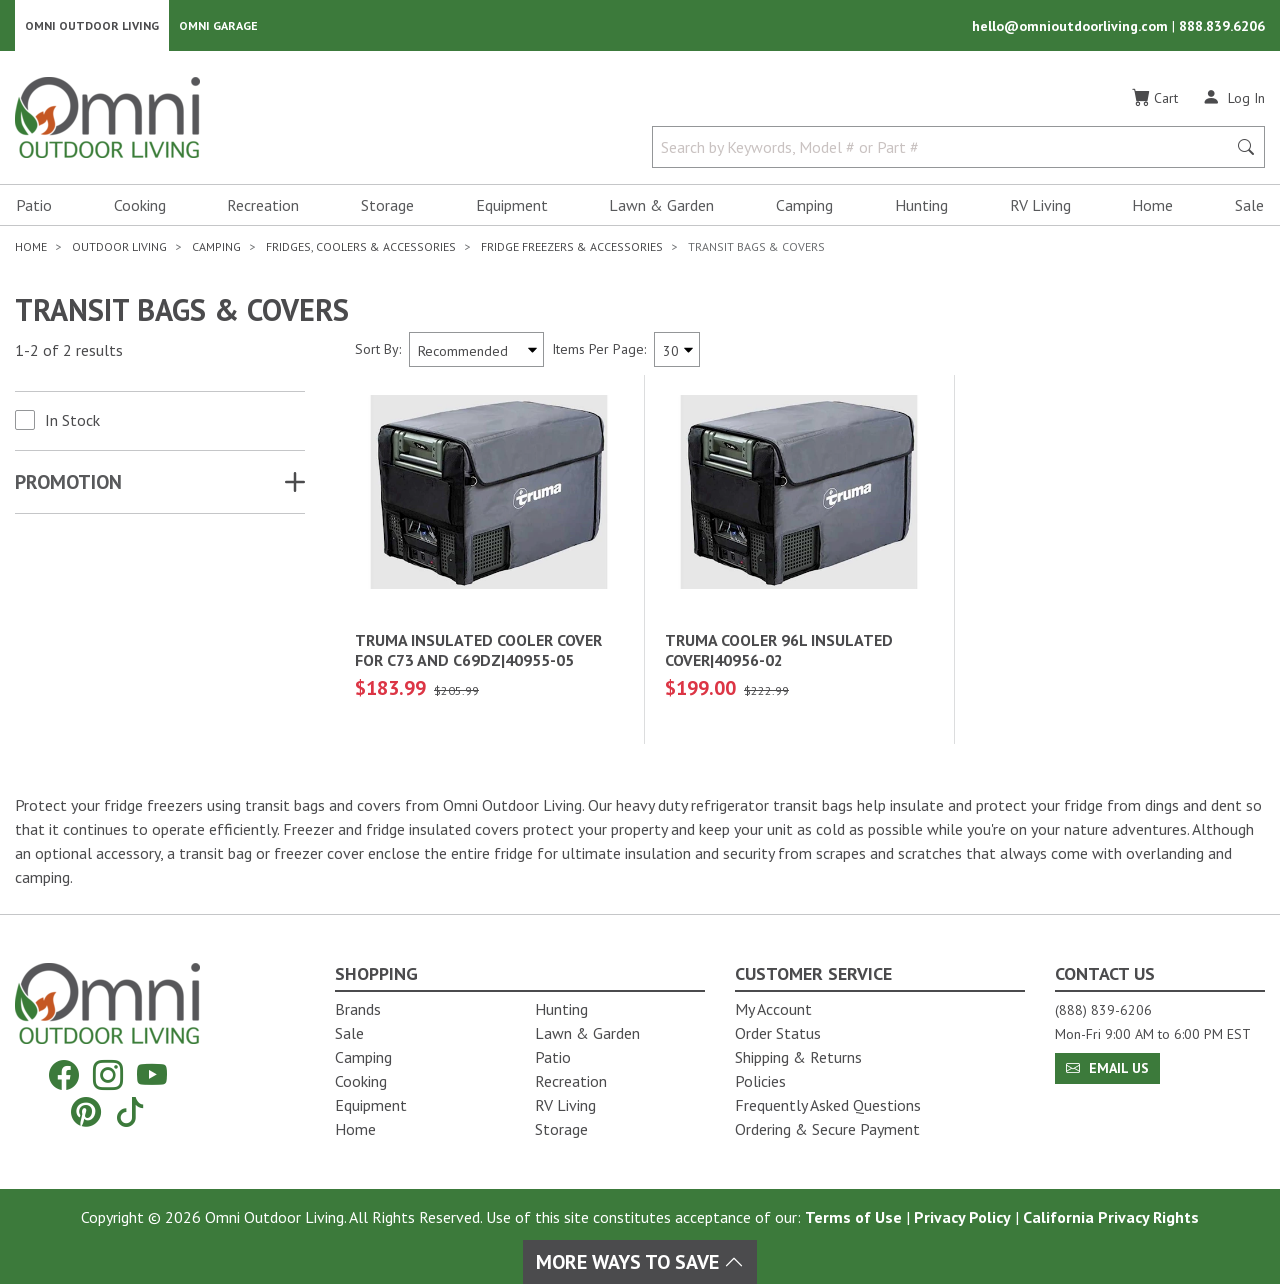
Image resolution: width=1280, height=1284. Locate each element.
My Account (773, 1009)
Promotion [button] (68, 483)
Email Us (1107, 1068)
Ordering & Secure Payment (827, 1129)
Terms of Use (853, 1217)
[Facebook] (64, 1075)
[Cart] (1155, 99)
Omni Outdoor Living (92, 25)
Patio (34, 206)
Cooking (140, 206)
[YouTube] (152, 1075)
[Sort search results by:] (476, 350)
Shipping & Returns (798, 1057)
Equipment (512, 206)
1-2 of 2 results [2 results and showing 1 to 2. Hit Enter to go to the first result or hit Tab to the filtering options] (69, 351)
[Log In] (1233, 98)
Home (1152, 206)
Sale (1249, 206)
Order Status (778, 1033)
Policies (760, 1081)
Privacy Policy (962, 1217)
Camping (804, 206)
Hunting (921, 206)
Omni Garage (218, 25)
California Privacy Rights (1111, 1217)
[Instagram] (108, 1075)
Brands (358, 1009)
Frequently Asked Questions (828, 1105)
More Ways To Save (640, 1262)
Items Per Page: (599, 350)
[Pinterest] (86, 1111)
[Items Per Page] (677, 350)
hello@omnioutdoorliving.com (1072, 26)
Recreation (263, 206)
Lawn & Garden (661, 206)
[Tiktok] (130, 1111)
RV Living (1040, 206)
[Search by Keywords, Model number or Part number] (945, 148)
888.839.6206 (1222, 26)
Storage (387, 206)
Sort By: (378, 350)
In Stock (72, 421)
